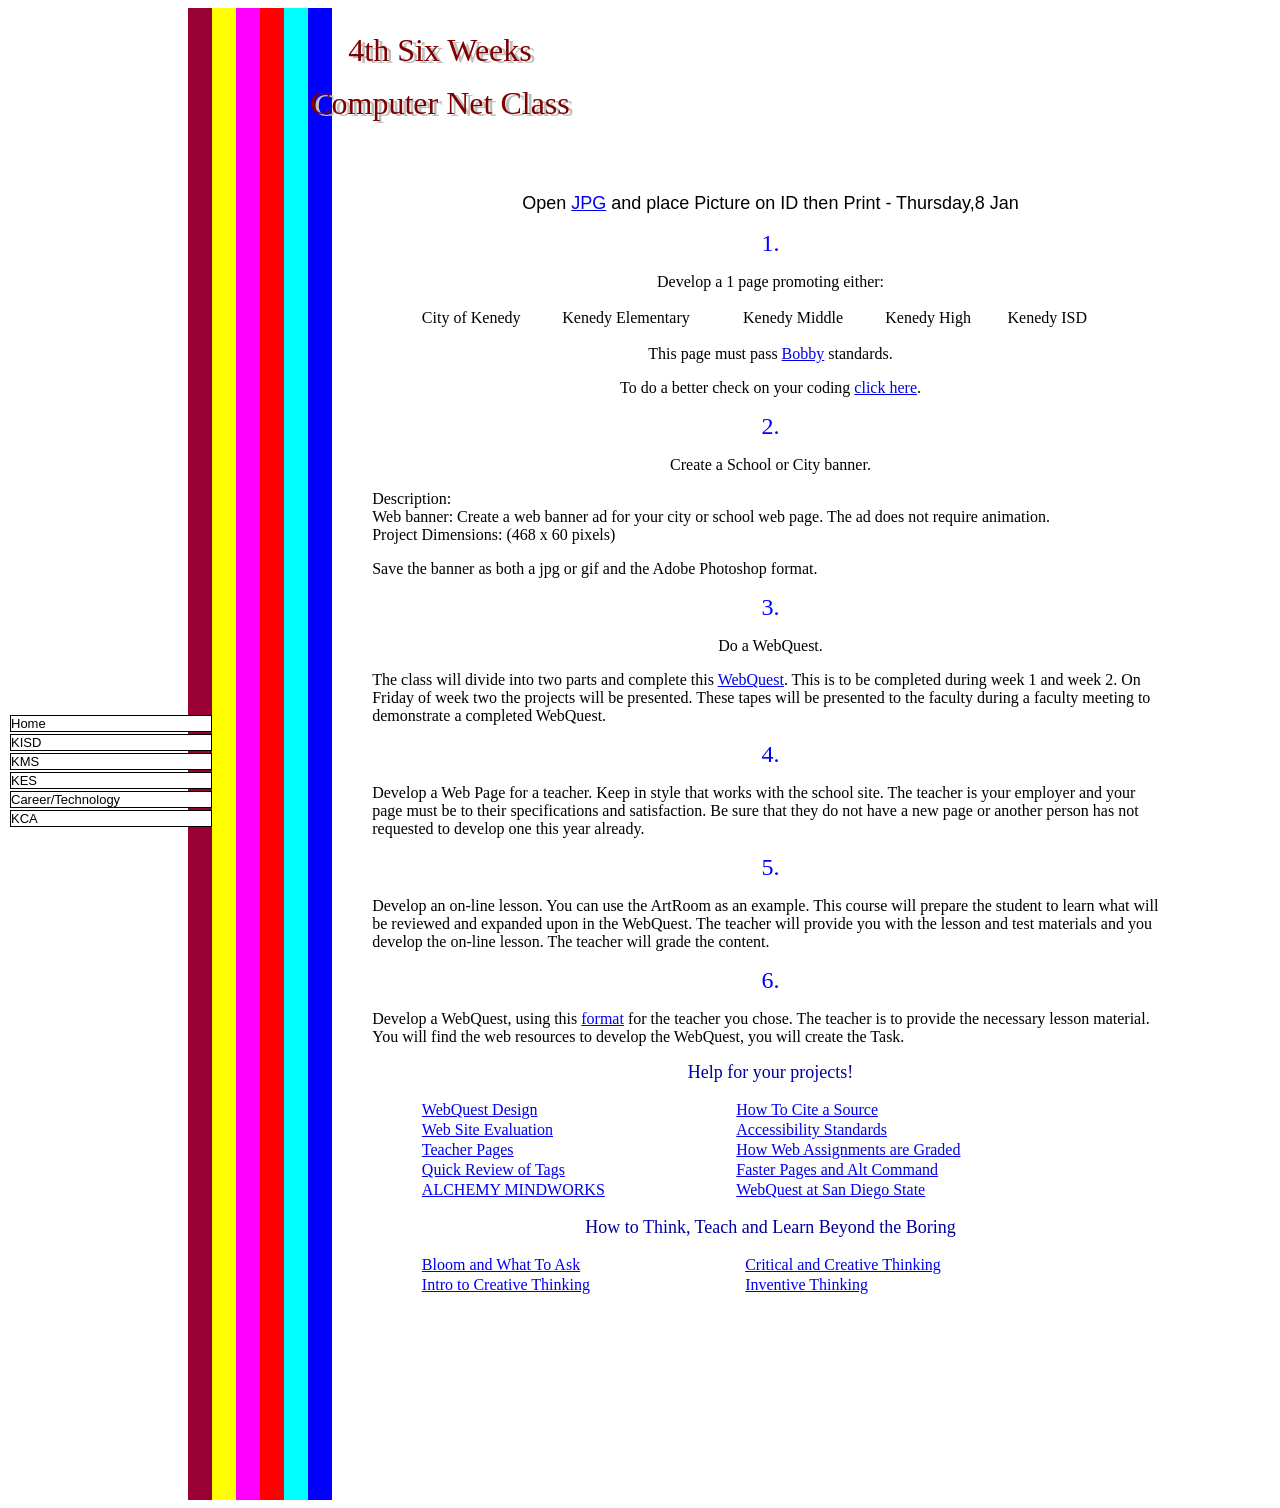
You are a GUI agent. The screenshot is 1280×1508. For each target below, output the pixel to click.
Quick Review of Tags (493, 1169)
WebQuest (751, 679)
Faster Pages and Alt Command (837, 1169)
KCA (24, 818)
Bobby (803, 353)
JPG (588, 203)
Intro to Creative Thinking (506, 1284)
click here (885, 387)
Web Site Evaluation (487, 1129)
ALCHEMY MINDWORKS (513, 1189)
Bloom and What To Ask (501, 1264)
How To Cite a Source (807, 1109)
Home (28, 723)
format (602, 1018)
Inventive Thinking (806, 1284)
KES (24, 780)
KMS (25, 761)
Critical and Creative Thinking (843, 1264)
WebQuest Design (480, 1109)
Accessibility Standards (811, 1129)
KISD (26, 742)
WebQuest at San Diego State (830, 1189)
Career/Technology (65, 799)
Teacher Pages (468, 1149)
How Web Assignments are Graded (848, 1149)
